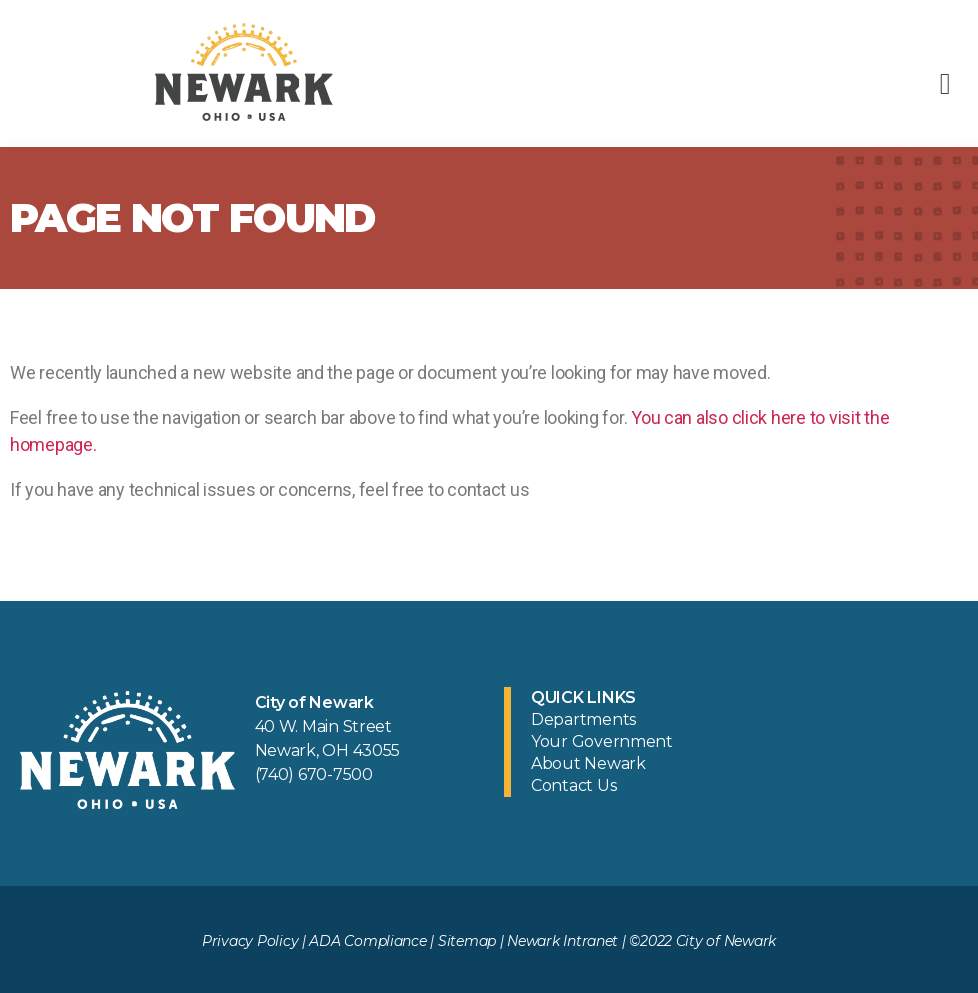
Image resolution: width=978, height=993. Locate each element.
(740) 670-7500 (314, 774)
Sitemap (467, 941)
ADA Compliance (367, 941)
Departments (583, 719)
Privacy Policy (250, 941)
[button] (945, 83)
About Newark (588, 763)
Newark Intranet (562, 941)
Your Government (602, 741)
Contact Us (573, 785)
